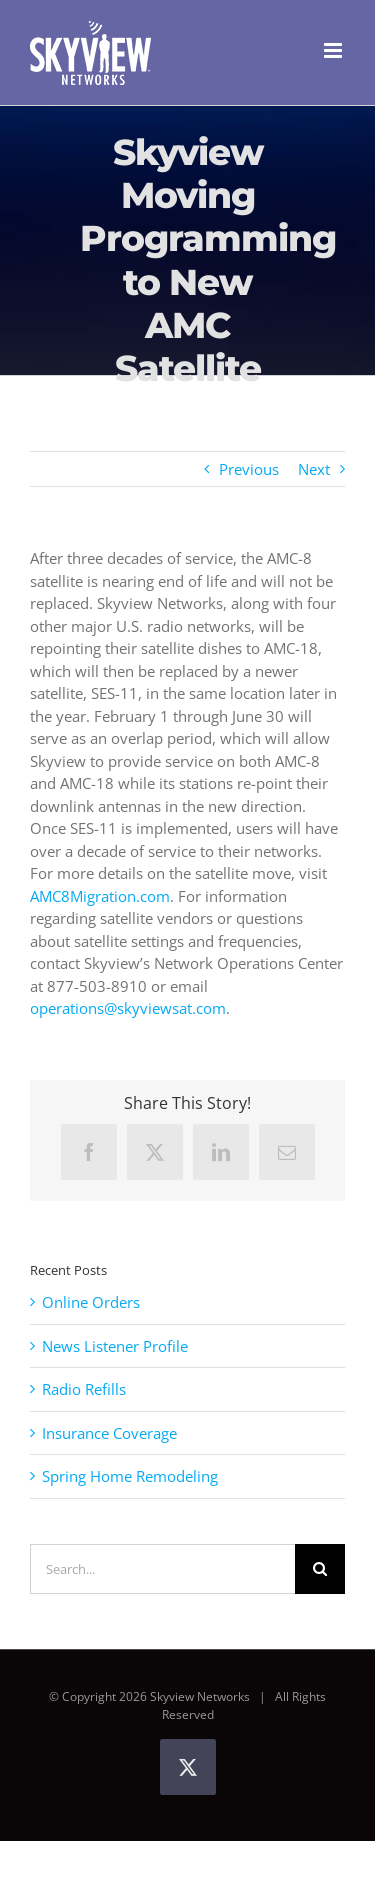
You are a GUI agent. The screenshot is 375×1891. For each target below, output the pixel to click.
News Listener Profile (115, 1346)
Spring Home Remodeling (130, 1476)
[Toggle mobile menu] (334, 50)
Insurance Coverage (109, 1433)
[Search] (320, 1569)
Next (314, 469)
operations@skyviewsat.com (128, 1008)
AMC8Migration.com (100, 896)
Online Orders (91, 1302)
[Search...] (162, 1569)
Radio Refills (84, 1389)
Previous (249, 469)
